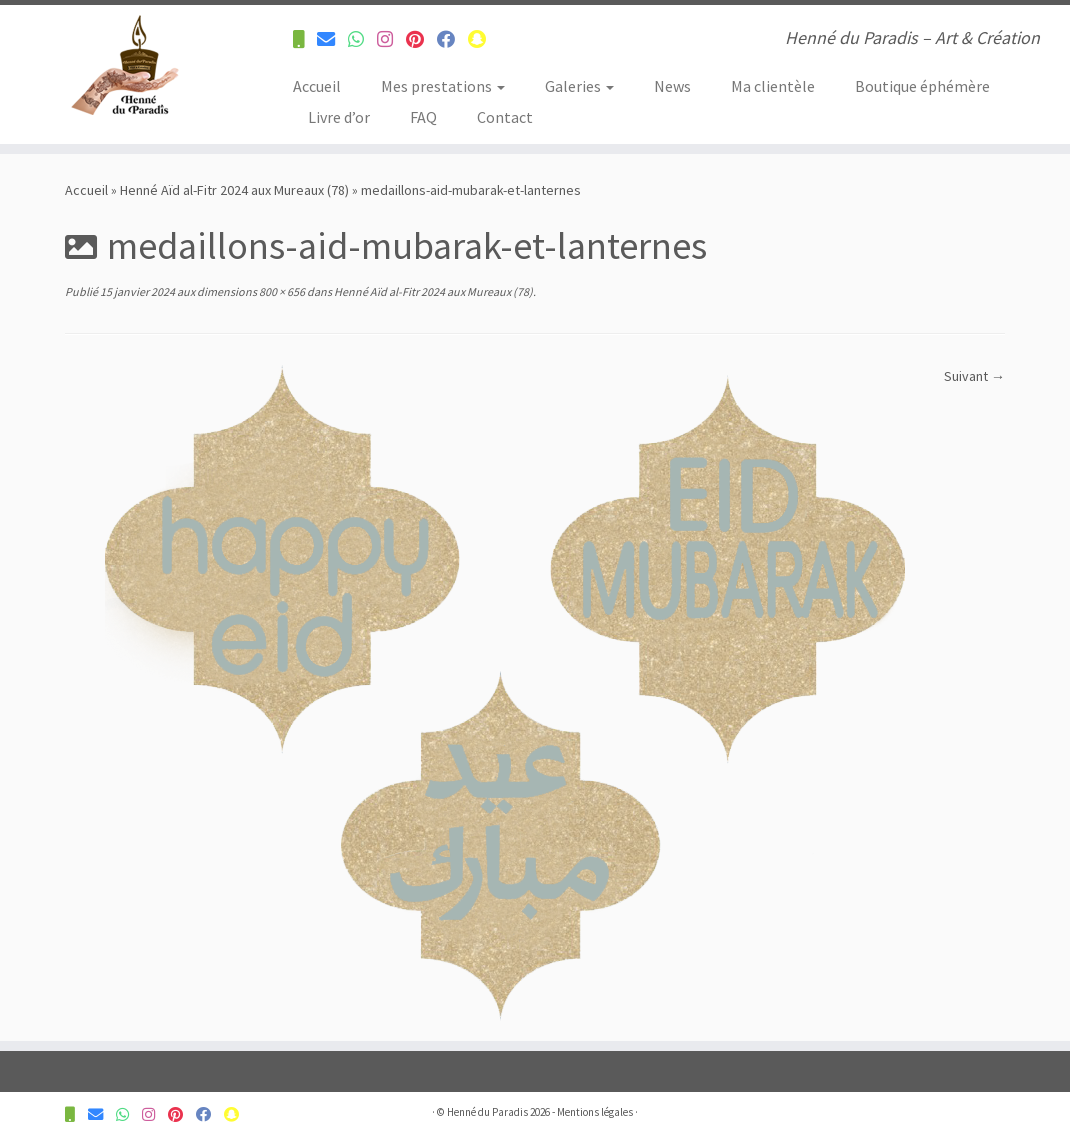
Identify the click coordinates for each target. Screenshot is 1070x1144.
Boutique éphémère (922, 86)
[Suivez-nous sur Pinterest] (421, 39)
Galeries (579, 86)
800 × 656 (281, 291)
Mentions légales (595, 1112)
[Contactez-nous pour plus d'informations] (305, 39)
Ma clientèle (773, 86)
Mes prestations (443, 86)
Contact (505, 117)
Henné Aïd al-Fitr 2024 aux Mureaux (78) (234, 190)
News (672, 86)
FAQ (423, 117)
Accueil (317, 86)
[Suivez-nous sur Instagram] (391, 39)
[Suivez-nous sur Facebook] (452, 39)
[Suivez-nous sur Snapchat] (483, 39)
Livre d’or (339, 117)
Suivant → (974, 376)
